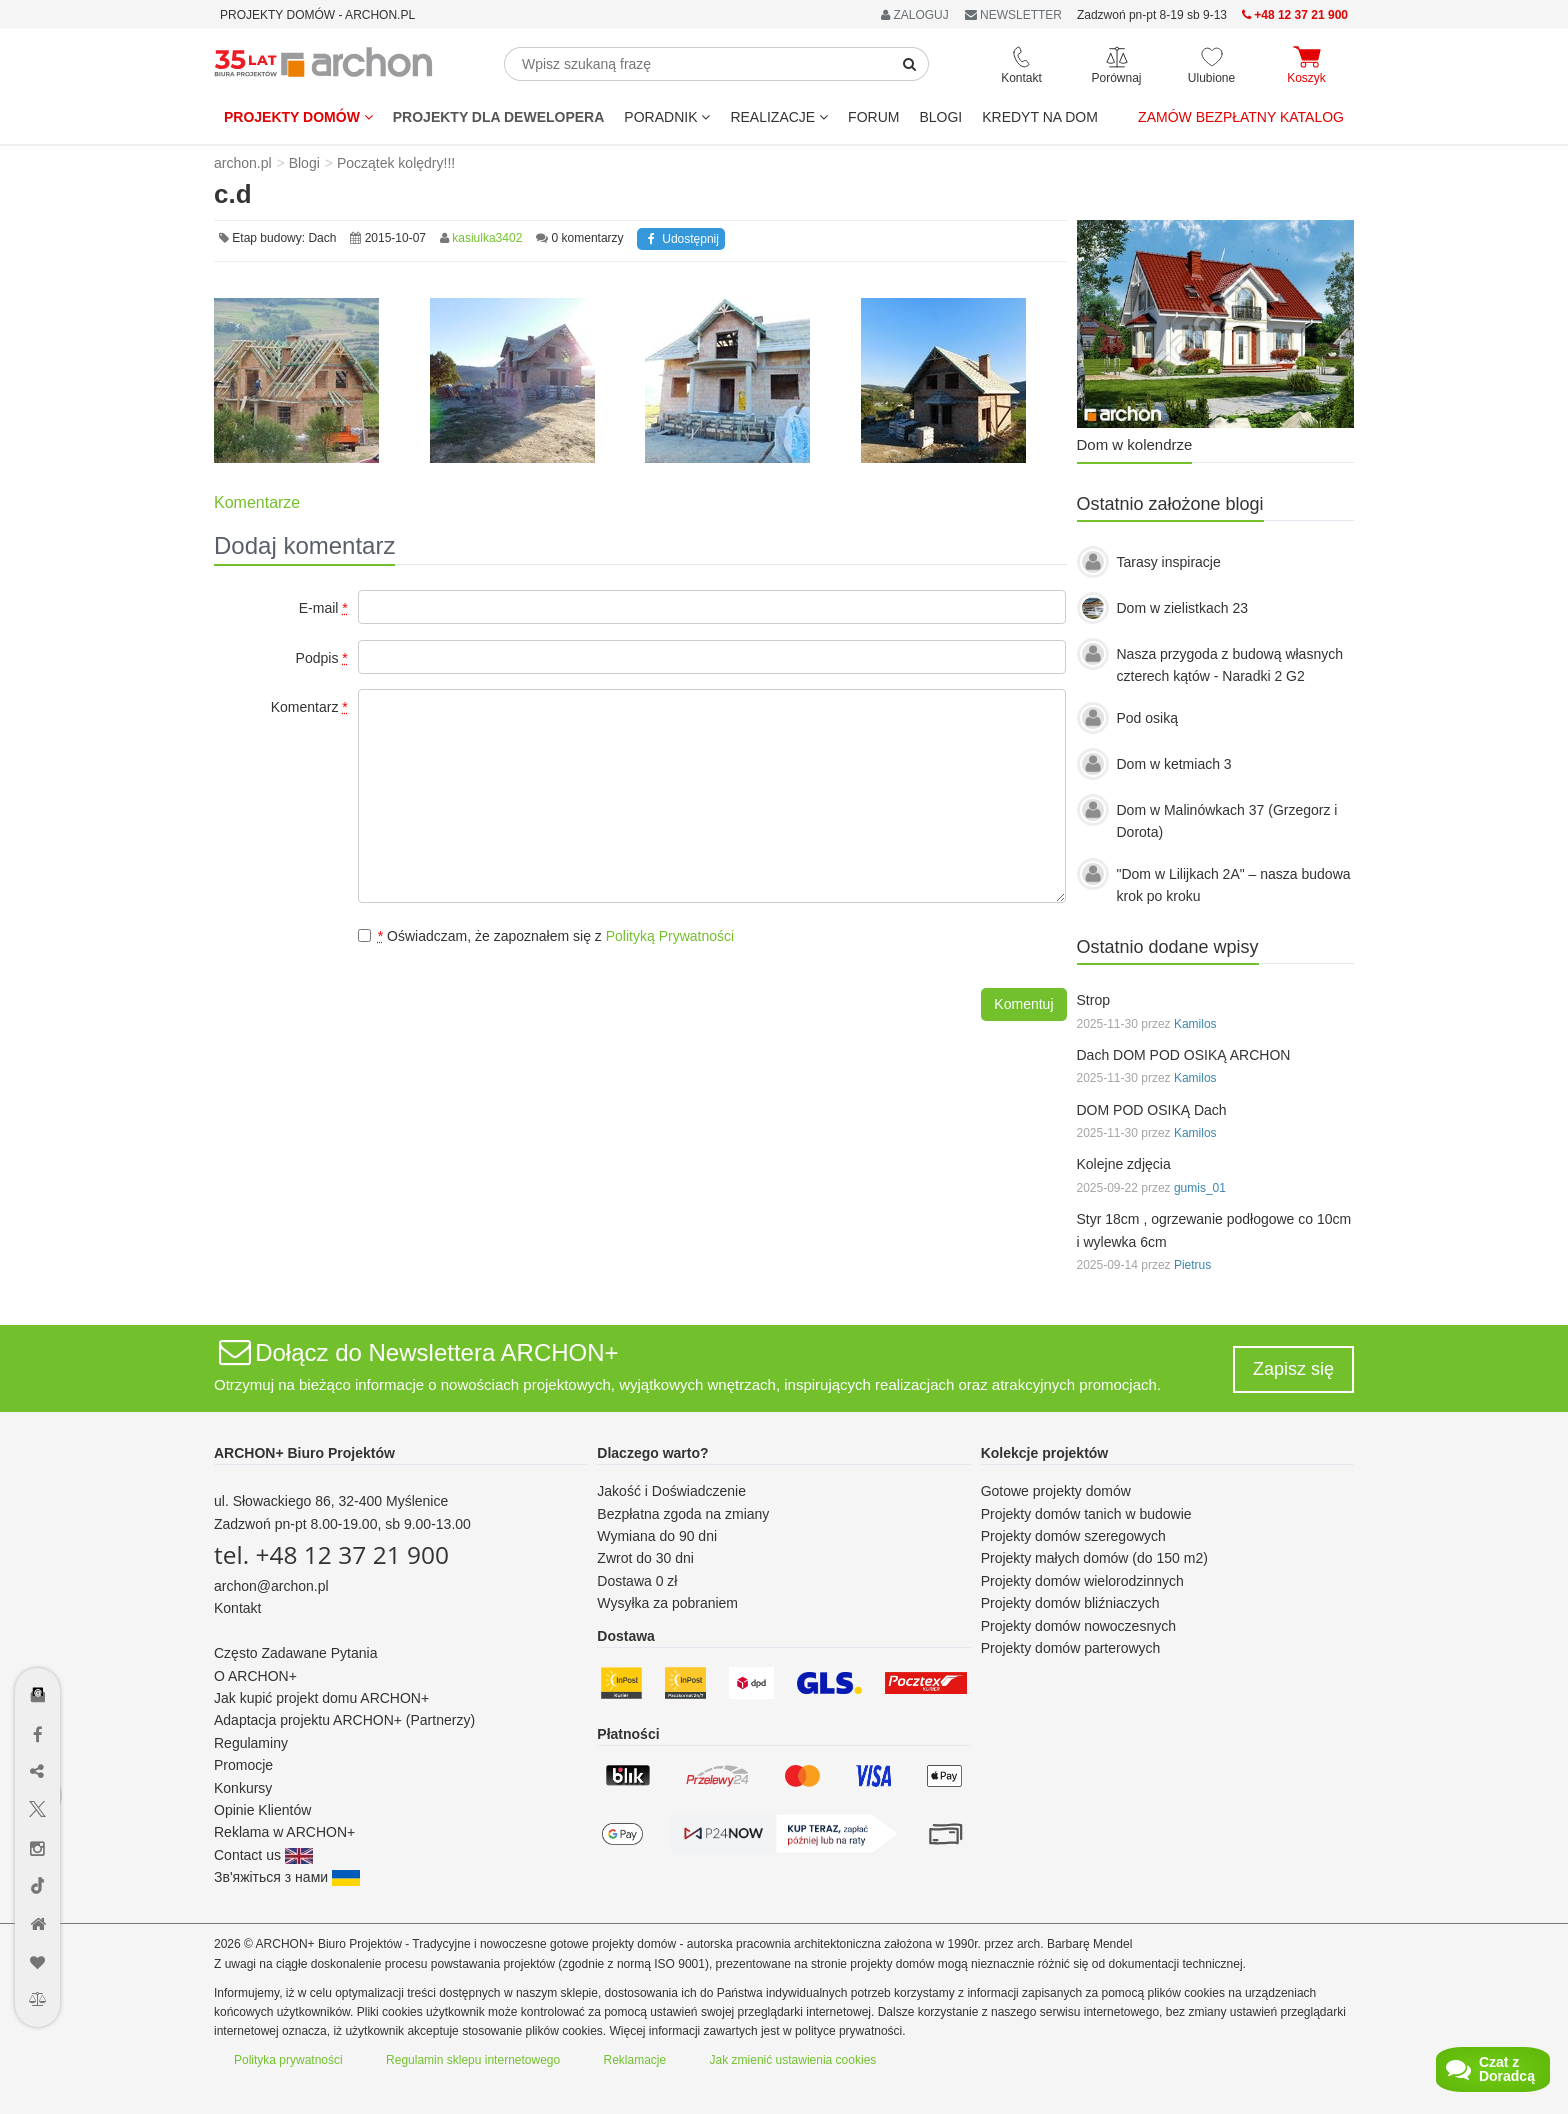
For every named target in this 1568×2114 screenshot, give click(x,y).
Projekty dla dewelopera (499, 117)
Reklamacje (635, 2060)
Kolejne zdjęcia (1124, 1164)
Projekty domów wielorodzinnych (1082, 1581)
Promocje (243, 1765)
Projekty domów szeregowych (1073, 1536)
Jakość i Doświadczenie (671, 1491)
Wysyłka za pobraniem (667, 1603)
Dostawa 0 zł (637, 1581)
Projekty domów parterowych (1071, 1648)
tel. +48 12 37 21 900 (331, 1554)
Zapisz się (1293, 1369)
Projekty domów (298, 117)
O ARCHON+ (255, 1676)
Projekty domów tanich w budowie (1086, 1514)
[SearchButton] (910, 64)
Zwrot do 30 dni (645, 1558)
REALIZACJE (779, 117)
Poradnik (667, 117)
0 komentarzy (588, 238)
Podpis (322, 658)
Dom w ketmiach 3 (1174, 764)
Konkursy (243, 1788)
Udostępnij (680, 239)
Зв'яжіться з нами (287, 1877)
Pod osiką (1147, 718)
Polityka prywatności (288, 2060)
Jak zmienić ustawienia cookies (793, 2060)
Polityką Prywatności (670, 936)
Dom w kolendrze (1135, 444)
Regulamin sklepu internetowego (473, 2060)
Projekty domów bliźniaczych (1070, 1603)
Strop (1093, 1000)
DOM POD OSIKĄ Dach (1152, 1110)
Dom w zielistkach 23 (1183, 608)
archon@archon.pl (271, 1586)
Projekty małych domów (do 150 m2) (1094, 1558)
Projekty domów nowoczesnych (1078, 1626)
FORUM (873, 117)
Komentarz (309, 707)
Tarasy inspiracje (1169, 562)
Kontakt (237, 1608)
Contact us (263, 1855)
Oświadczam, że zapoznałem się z (546, 936)
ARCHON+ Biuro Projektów (304, 1453)
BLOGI (940, 117)
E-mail (323, 608)
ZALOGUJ (915, 15)
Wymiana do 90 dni (657, 1536)
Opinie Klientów (262, 1810)
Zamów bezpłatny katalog (1241, 117)
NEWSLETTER (1013, 15)
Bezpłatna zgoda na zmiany (683, 1514)
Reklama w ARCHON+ (284, 1832)
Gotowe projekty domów (1056, 1491)
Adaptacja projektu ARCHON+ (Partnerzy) (344, 1720)
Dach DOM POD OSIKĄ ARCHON (1184, 1055)
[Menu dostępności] (38, 1636)
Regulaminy (251, 1743)
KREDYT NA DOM (1040, 117)
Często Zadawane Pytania (295, 1653)
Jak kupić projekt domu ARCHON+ (321, 1698)
